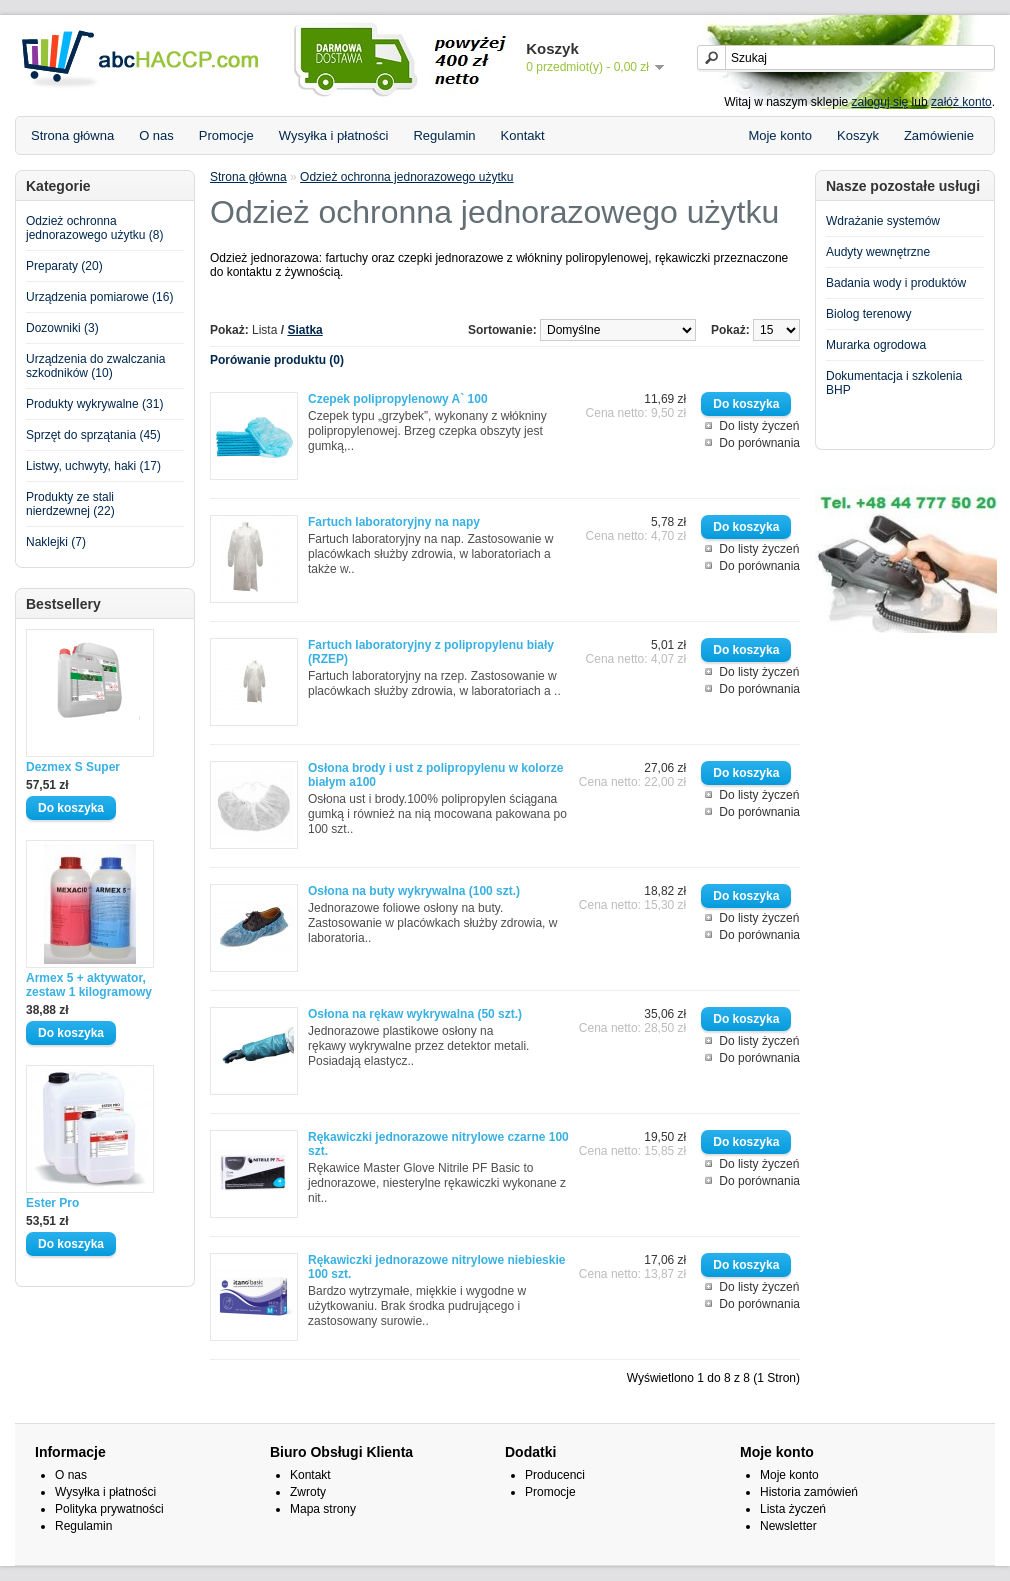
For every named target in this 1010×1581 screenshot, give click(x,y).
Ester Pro (52, 1203)
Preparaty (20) (64, 266)
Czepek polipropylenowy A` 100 (398, 399)
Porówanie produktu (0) (277, 360)
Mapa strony (323, 1509)
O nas (156, 135)
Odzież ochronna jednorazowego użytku (406, 177)
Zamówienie (939, 135)
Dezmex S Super (73, 767)
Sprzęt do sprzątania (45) (93, 435)
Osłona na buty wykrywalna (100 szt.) (414, 891)
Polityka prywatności (109, 1509)
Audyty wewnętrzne (878, 252)
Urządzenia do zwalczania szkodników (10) (95, 366)
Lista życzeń (793, 1509)
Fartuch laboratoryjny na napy (394, 522)
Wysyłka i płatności (334, 135)
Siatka (304, 330)
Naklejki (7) (56, 542)
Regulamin (444, 135)
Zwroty (308, 1492)
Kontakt (523, 135)
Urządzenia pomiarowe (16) (99, 297)
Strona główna (72, 135)
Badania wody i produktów (896, 283)
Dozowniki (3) (62, 328)
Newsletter (788, 1526)
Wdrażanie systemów (883, 221)
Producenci (555, 1475)
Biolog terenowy (868, 314)
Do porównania (759, 443)
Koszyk (858, 135)
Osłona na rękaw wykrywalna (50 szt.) (415, 1014)
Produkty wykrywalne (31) (94, 404)
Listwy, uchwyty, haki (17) (93, 466)
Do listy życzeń (759, 426)
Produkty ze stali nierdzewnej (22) (70, 504)
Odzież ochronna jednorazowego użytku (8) (94, 228)
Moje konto (780, 135)
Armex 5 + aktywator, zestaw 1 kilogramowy (89, 985)
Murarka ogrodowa (876, 345)
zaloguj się (880, 102)
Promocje (226, 135)
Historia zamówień (809, 1492)
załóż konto (961, 102)
